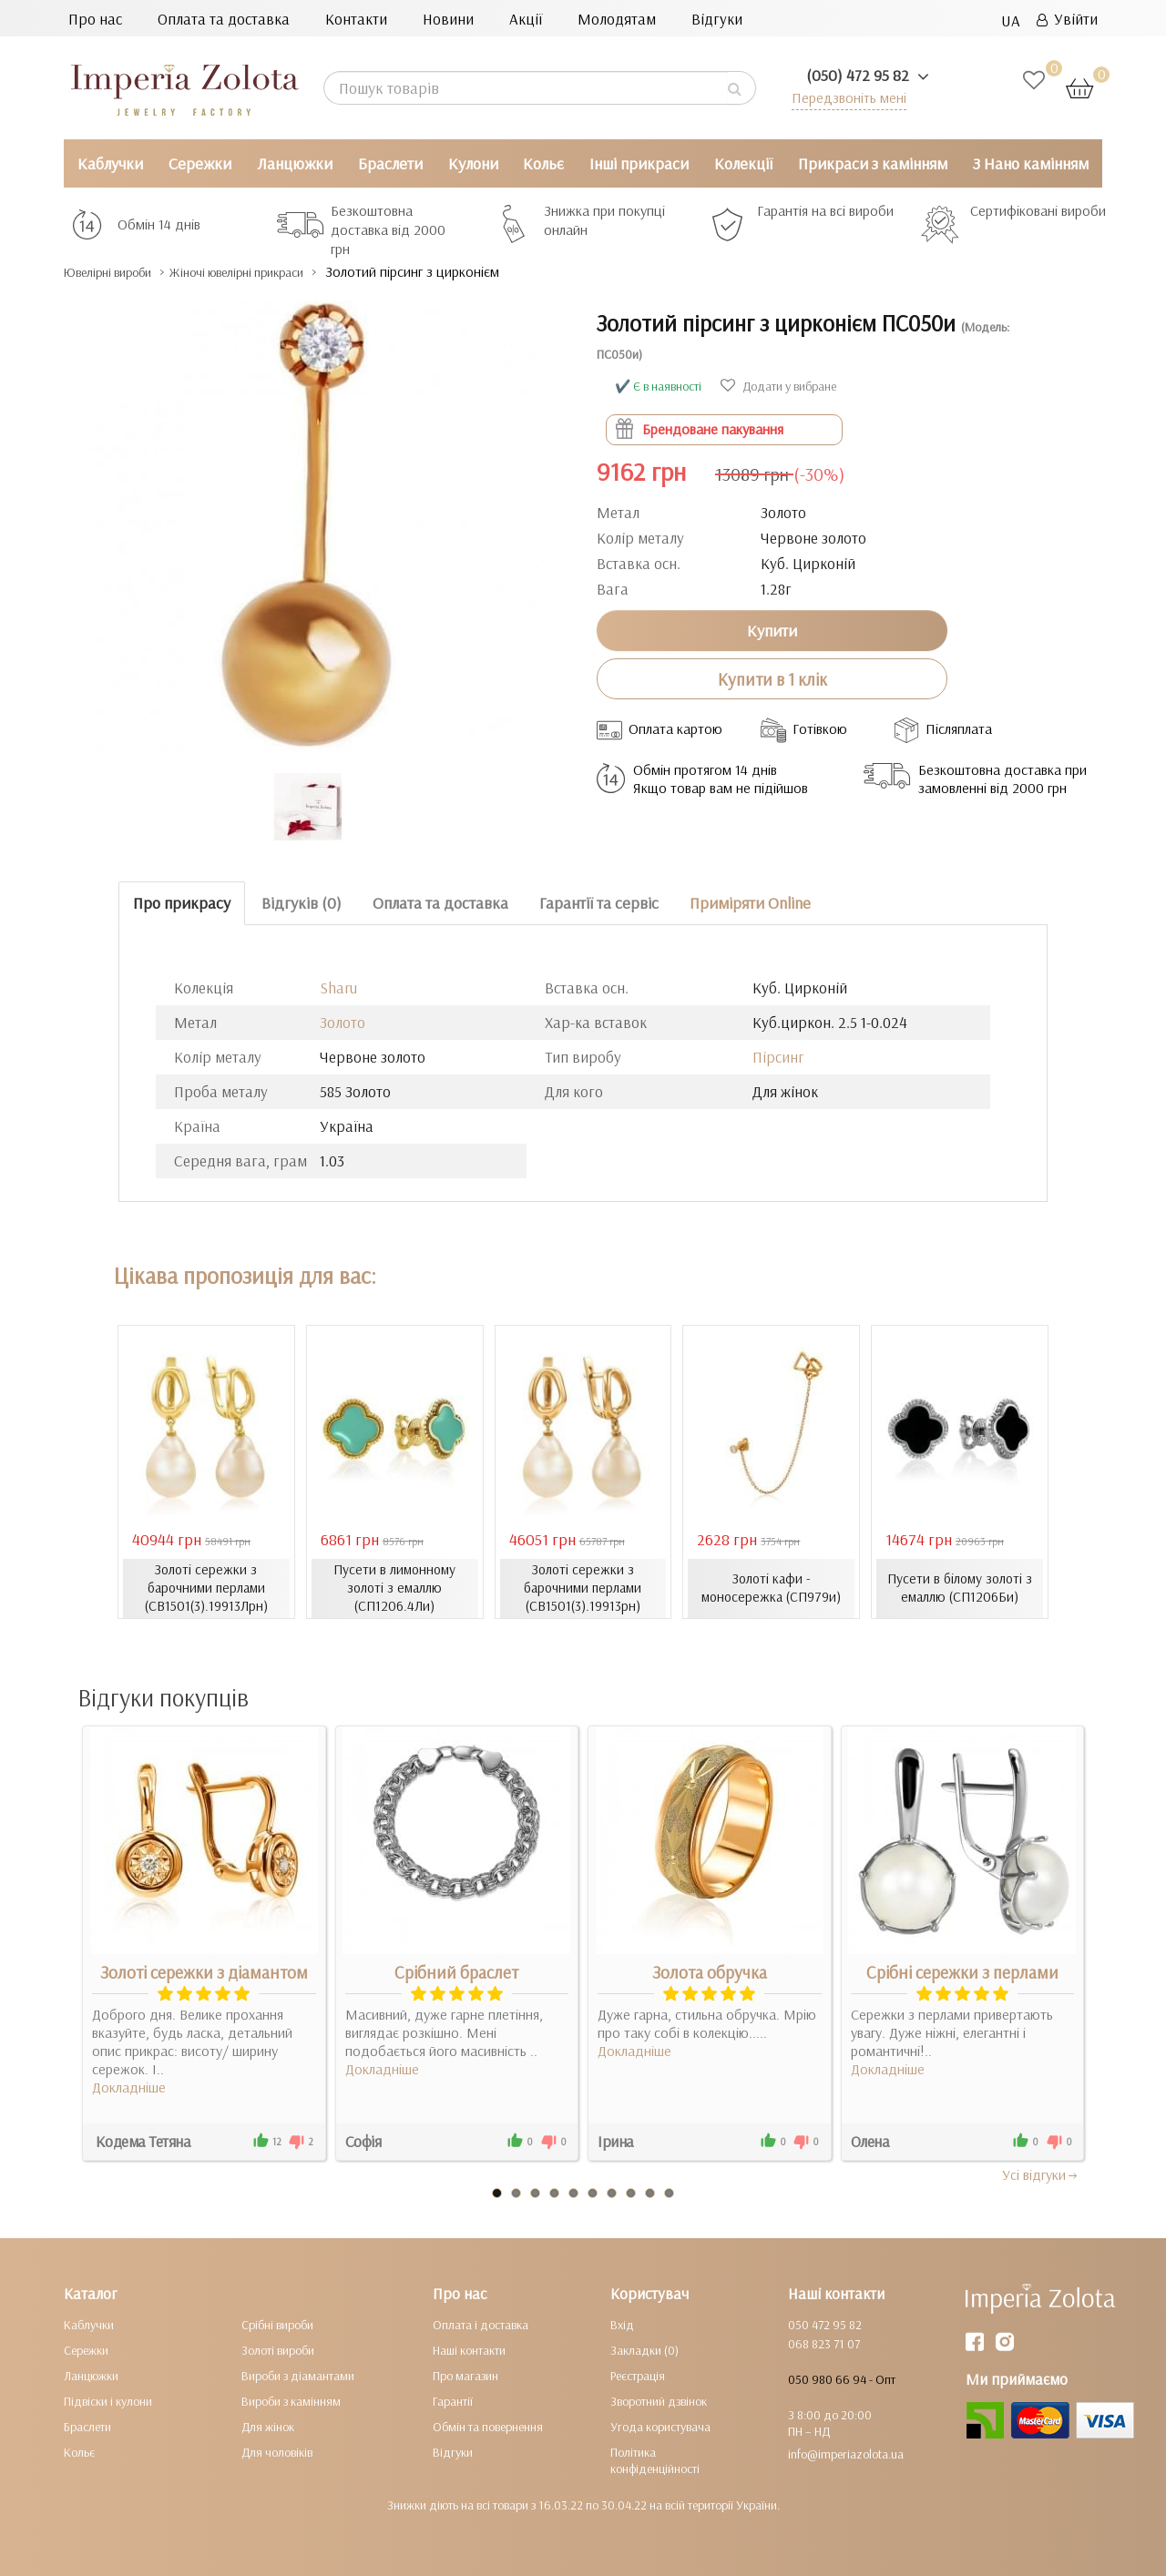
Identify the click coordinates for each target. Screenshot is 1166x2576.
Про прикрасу (181, 902)
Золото (342, 1022)
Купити (772, 629)
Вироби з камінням (291, 2400)
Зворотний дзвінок (658, 2400)
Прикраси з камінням (872, 163)
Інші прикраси (639, 163)
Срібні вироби (277, 2324)
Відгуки (716, 18)
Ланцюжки (294, 163)
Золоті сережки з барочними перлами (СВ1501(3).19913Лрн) (206, 1588)
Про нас (95, 18)
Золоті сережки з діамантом (204, 1971)
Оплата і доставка (480, 2324)
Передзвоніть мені (844, 97)
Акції (525, 18)
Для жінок (267, 2426)
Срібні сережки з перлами (962, 1971)
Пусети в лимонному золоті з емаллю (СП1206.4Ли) (395, 1588)
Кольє (543, 163)
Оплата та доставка (224, 18)
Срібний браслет (456, 1971)
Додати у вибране (778, 386)
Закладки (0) (644, 2349)
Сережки (200, 163)
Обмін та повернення (488, 2426)
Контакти (356, 18)
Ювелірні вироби (121, 271)
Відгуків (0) (301, 902)
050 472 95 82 (825, 2324)
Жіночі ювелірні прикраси (285, 271)
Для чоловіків (276, 2451)
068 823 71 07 (824, 2343)
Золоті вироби (277, 2349)
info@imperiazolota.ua (846, 2453)
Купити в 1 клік (772, 678)
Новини (448, 18)
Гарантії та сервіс (599, 902)
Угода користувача (660, 2426)
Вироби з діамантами (297, 2375)
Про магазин (465, 2375)
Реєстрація (637, 2375)
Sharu (338, 987)
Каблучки (110, 163)
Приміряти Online (750, 902)
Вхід (622, 2324)
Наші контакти (469, 2349)
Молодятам (617, 18)
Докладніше (129, 2086)
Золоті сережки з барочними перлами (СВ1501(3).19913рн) (583, 1588)
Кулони (473, 163)
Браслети (390, 163)
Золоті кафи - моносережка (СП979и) (771, 1588)
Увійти (1067, 18)
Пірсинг (778, 1056)
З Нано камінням (1031, 163)
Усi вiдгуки (1040, 2173)
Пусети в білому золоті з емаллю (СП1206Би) (960, 1588)
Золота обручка (709, 1971)
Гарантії (453, 2400)
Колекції (743, 163)
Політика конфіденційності (655, 2459)
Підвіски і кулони (108, 2400)
